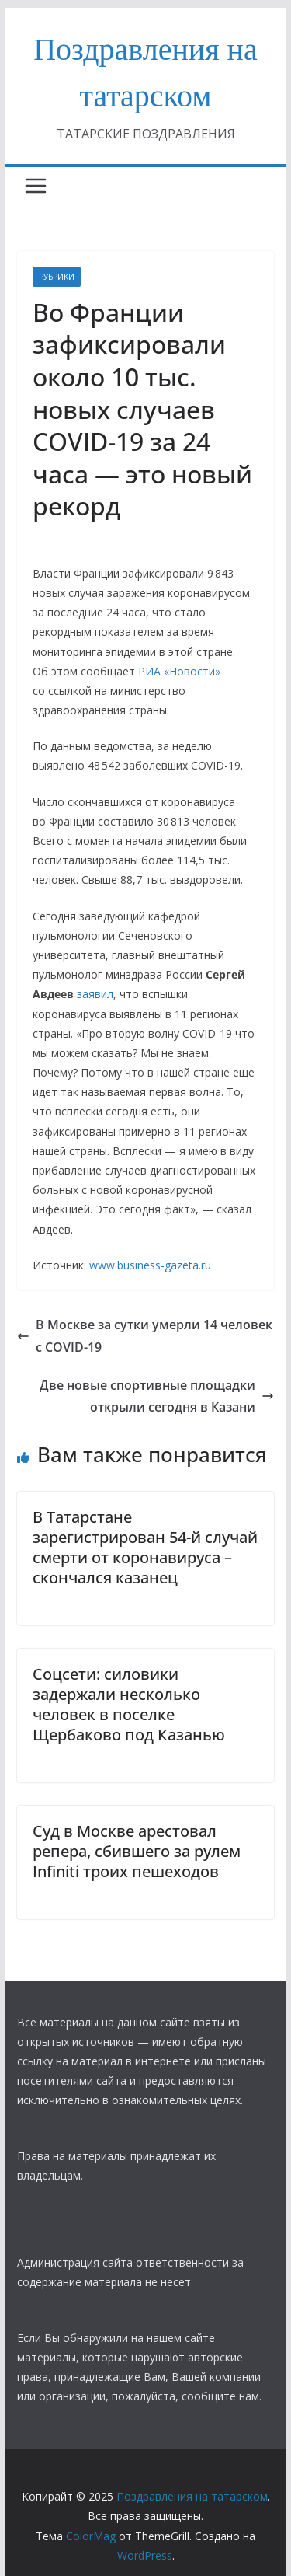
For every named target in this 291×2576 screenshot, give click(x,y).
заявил (95, 993)
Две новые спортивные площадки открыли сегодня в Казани (157, 1396)
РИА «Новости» (179, 671)
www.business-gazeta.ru (150, 1265)
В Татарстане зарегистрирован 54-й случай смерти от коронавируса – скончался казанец (145, 1547)
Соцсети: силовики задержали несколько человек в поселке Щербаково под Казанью (129, 1704)
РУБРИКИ (56, 276)
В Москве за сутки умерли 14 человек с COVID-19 (144, 1336)
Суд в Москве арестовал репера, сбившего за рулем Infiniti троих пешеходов (137, 1851)
